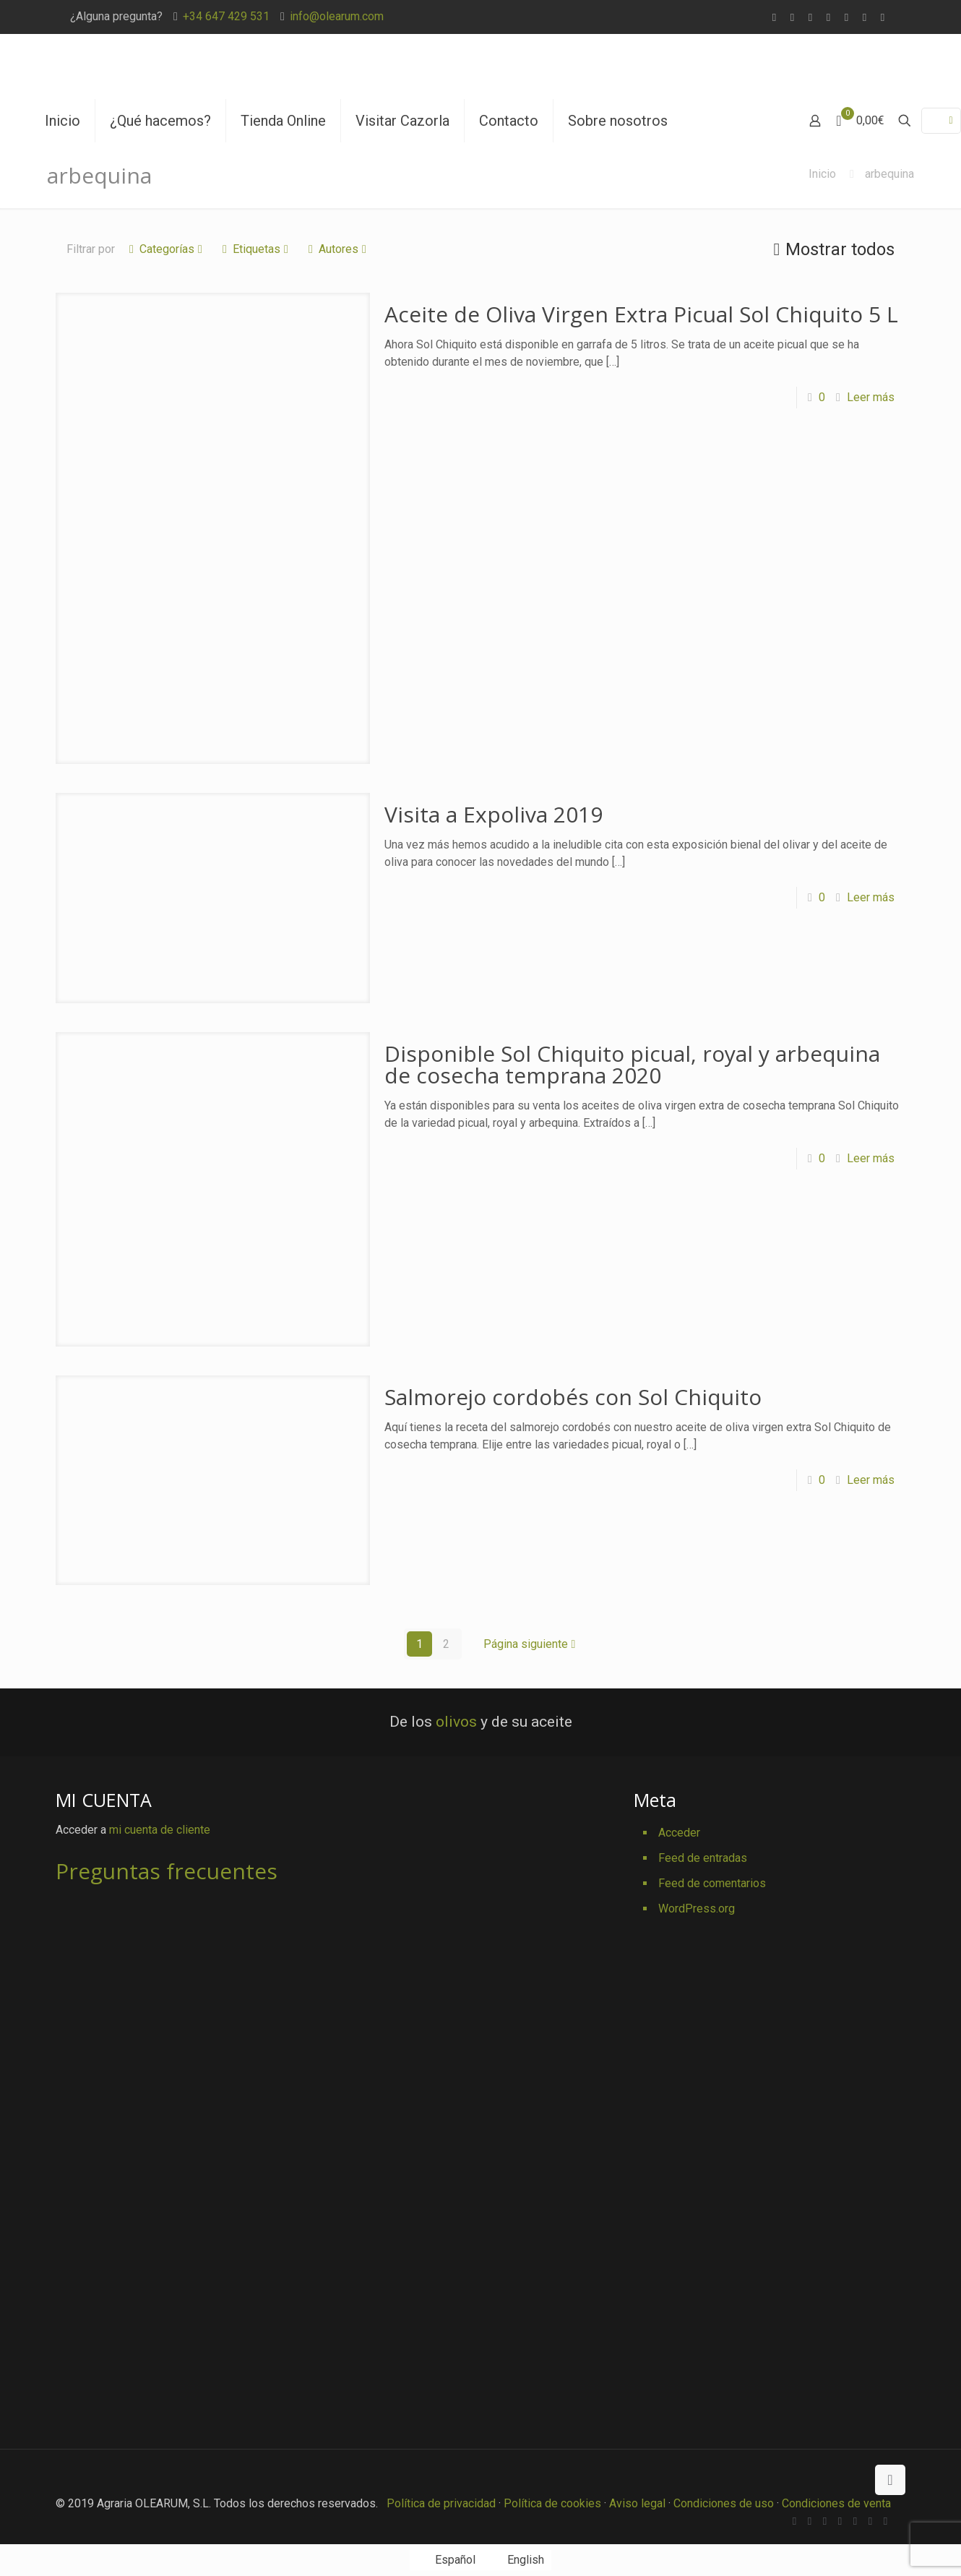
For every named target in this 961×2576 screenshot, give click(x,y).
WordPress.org (696, 1908)
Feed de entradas (702, 1858)
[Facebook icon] (792, 17)
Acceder (679, 1832)
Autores (337, 249)
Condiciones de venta (836, 2503)
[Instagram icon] (882, 17)
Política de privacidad (441, 2503)
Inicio (822, 174)
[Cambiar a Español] (446, 2560)
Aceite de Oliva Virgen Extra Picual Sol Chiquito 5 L (641, 314)
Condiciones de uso (723, 2503)
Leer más (871, 397)
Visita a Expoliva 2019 (493, 814)
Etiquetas (255, 249)
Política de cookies (552, 2503)
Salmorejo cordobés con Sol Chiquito (573, 1397)
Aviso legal (637, 2503)
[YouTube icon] (846, 17)
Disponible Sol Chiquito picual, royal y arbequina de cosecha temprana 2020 (632, 1064)
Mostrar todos (831, 249)
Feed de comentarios (712, 1883)
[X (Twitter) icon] (810, 17)
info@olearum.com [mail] (337, 16)
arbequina (889, 174)
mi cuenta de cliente (159, 1830)
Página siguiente (531, 1644)
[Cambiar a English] (517, 2560)
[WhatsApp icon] (774, 17)
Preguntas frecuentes (166, 1871)
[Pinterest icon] (864, 17)
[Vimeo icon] (828, 17)
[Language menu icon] (941, 121)
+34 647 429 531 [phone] (226, 16)
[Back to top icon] (890, 2480)
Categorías (166, 249)
